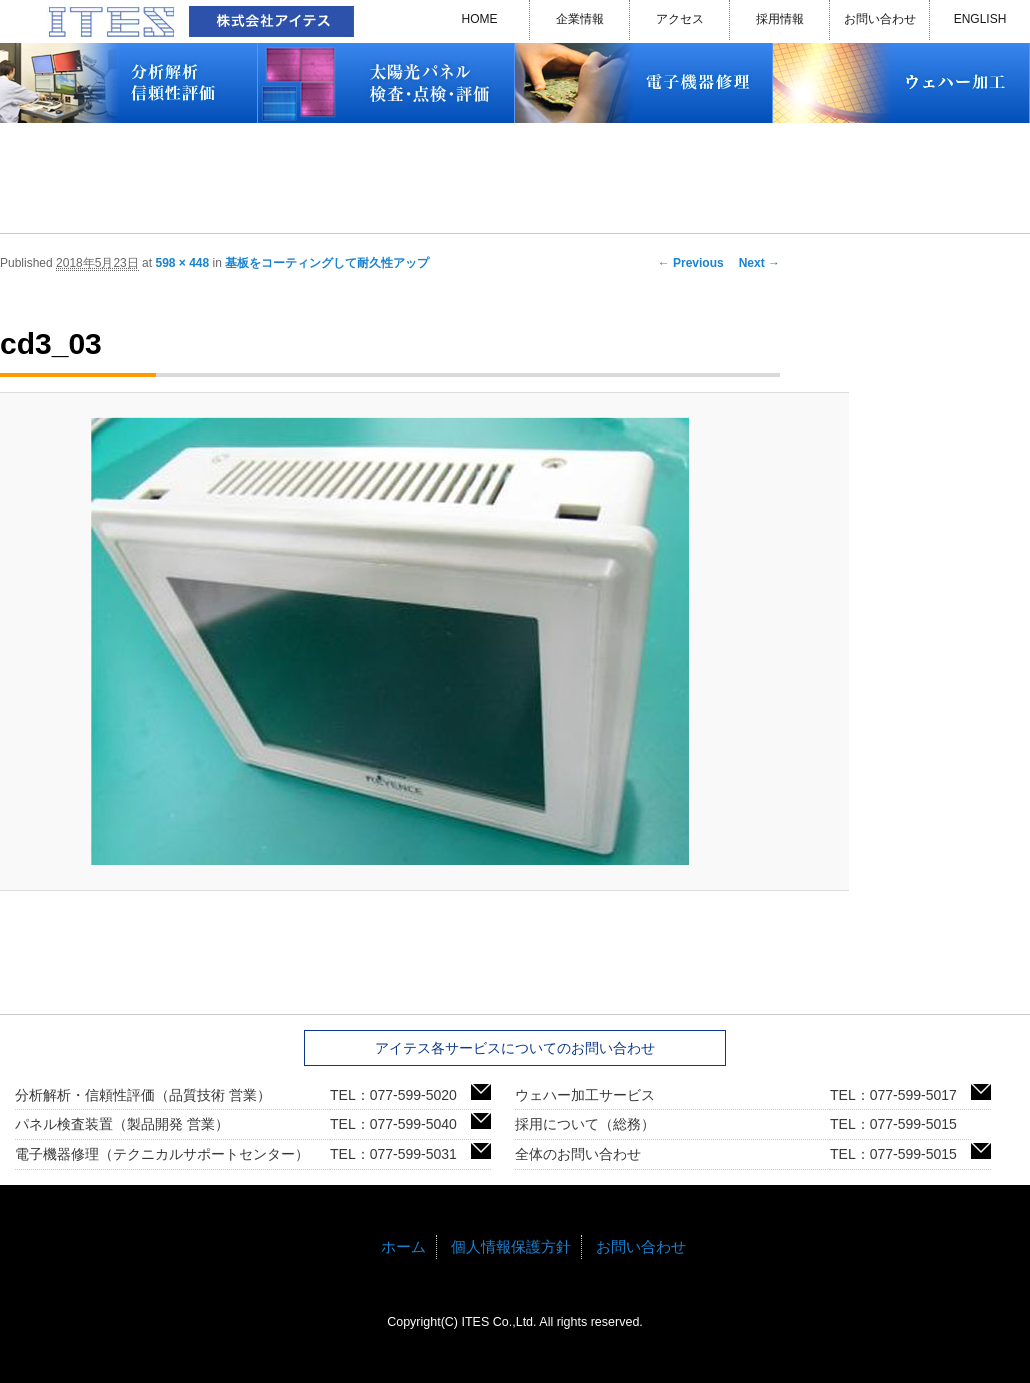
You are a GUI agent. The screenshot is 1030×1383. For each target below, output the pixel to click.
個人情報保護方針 (511, 1246)
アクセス (680, 19)
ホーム (403, 1246)
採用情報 (780, 19)
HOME (480, 19)
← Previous (691, 263)
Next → (759, 263)
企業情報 (580, 19)
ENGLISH (980, 19)
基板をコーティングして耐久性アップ (327, 263)
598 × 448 (182, 263)
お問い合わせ (880, 19)
